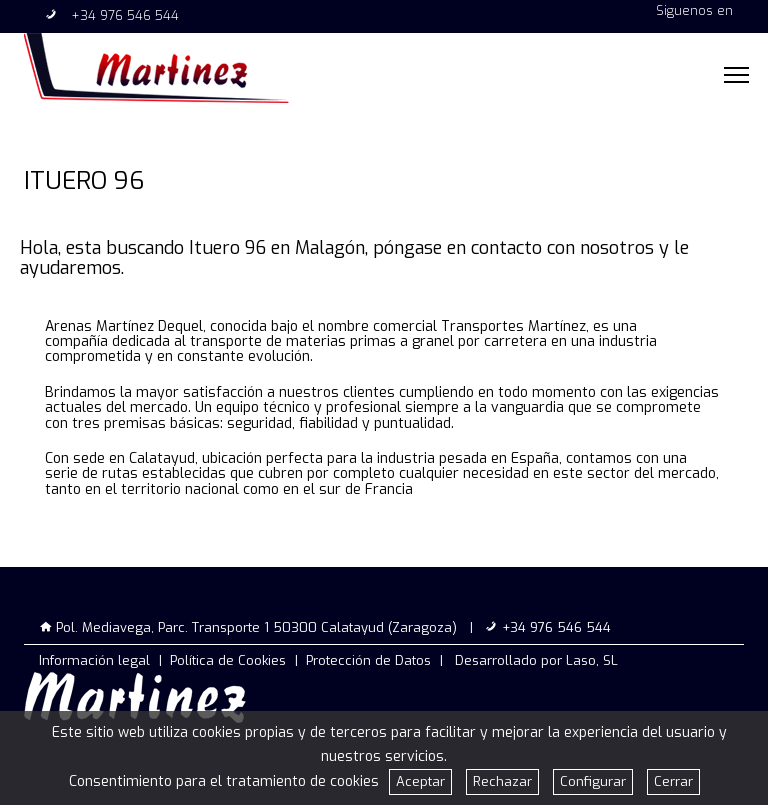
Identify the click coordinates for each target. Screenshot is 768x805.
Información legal (94, 660)
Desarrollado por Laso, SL (536, 660)
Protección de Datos (368, 660)
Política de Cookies (228, 660)
